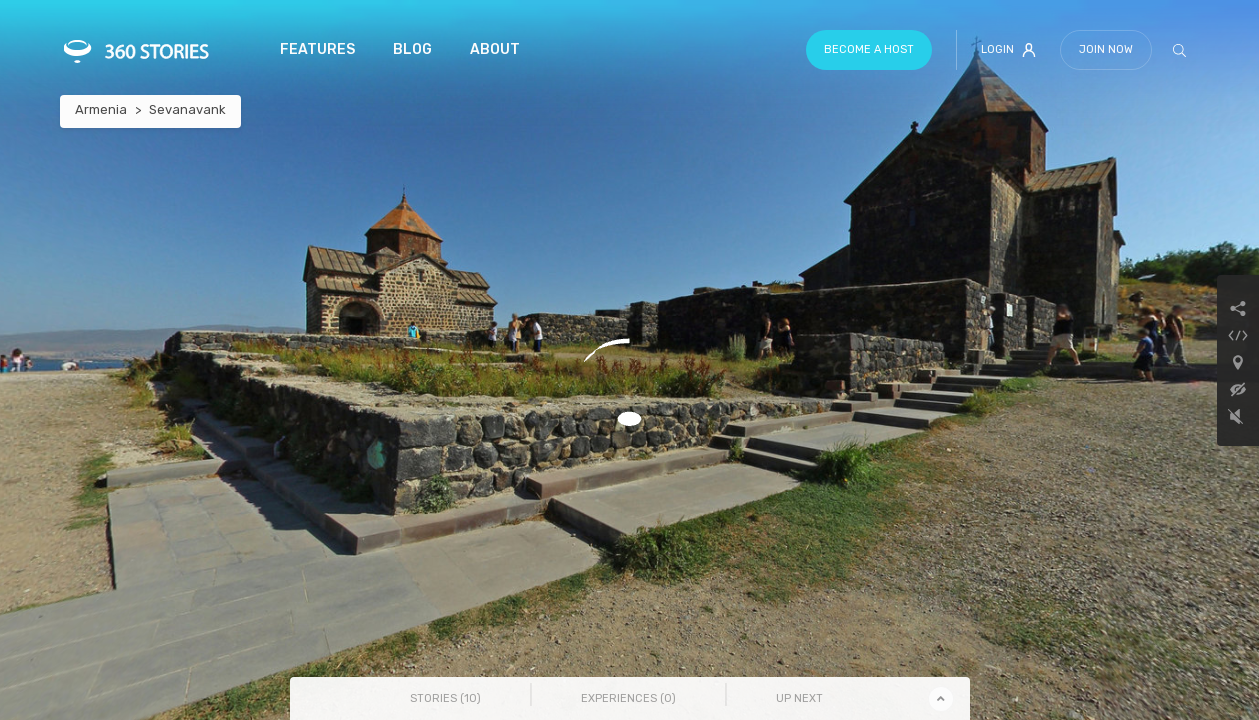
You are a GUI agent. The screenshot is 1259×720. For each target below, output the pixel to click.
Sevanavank (187, 109)
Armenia (101, 109)
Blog (412, 49)
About (495, 49)
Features (317, 49)
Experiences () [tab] (628, 698)
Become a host (869, 49)
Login (1008, 50)
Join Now (1106, 49)
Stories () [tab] (445, 698)
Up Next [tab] (799, 698)
